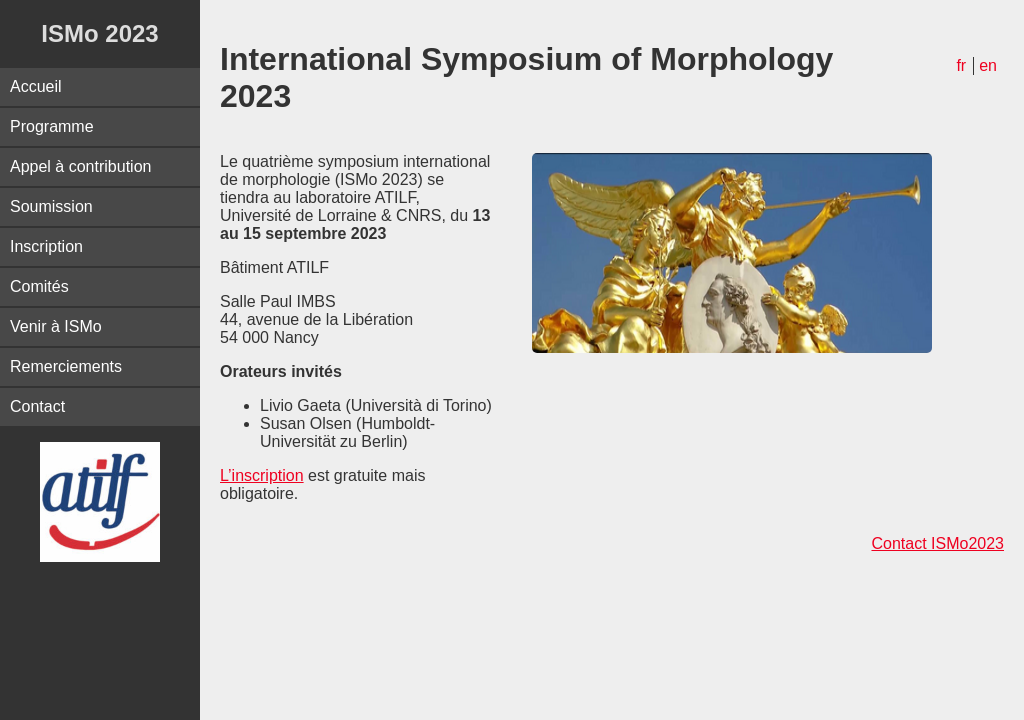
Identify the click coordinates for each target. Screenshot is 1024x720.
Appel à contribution (80, 166)
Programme (52, 126)
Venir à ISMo (56, 326)
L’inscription (262, 475)
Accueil (36, 86)
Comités (39, 286)
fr (961, 65)
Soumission (51, 206)
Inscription (46, 246)
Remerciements (66, 366)
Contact (37, 406)
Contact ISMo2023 (937, 543)
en (988, 65)
